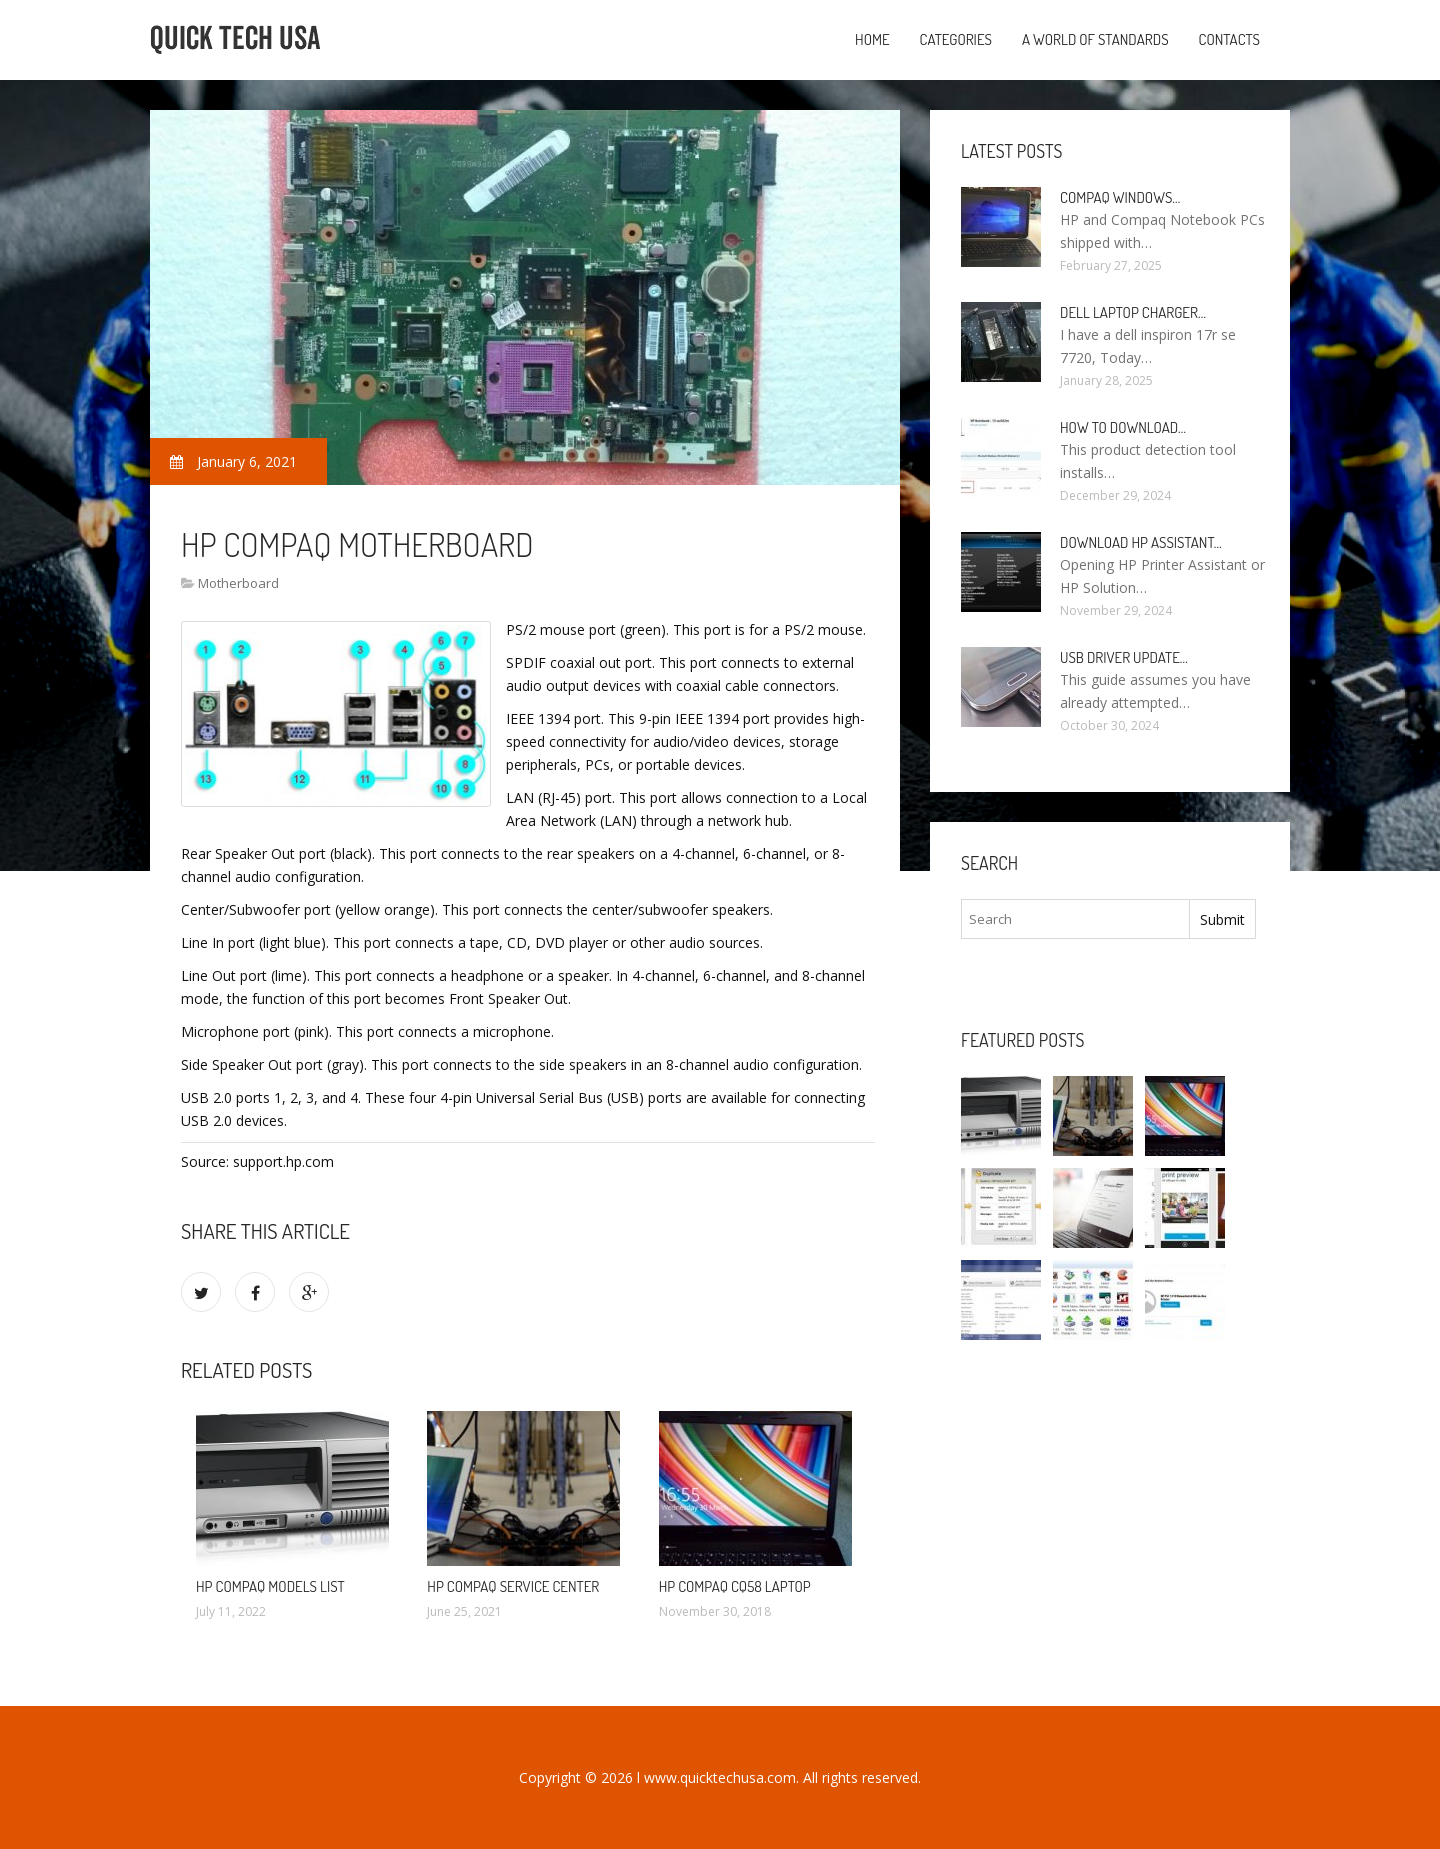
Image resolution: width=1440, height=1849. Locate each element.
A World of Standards (1095, 39)
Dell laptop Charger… (1133, 312)
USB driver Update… (1124, 657)
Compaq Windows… (1120, 197)
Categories (956, 39)
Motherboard (238, 583)
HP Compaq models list (270, 1586)
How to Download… (1123, 427)
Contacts (1229, 39)
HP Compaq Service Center (513, 1586)
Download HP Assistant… (1141, 542)
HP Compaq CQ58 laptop (735, 1586)
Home (872, 39)
